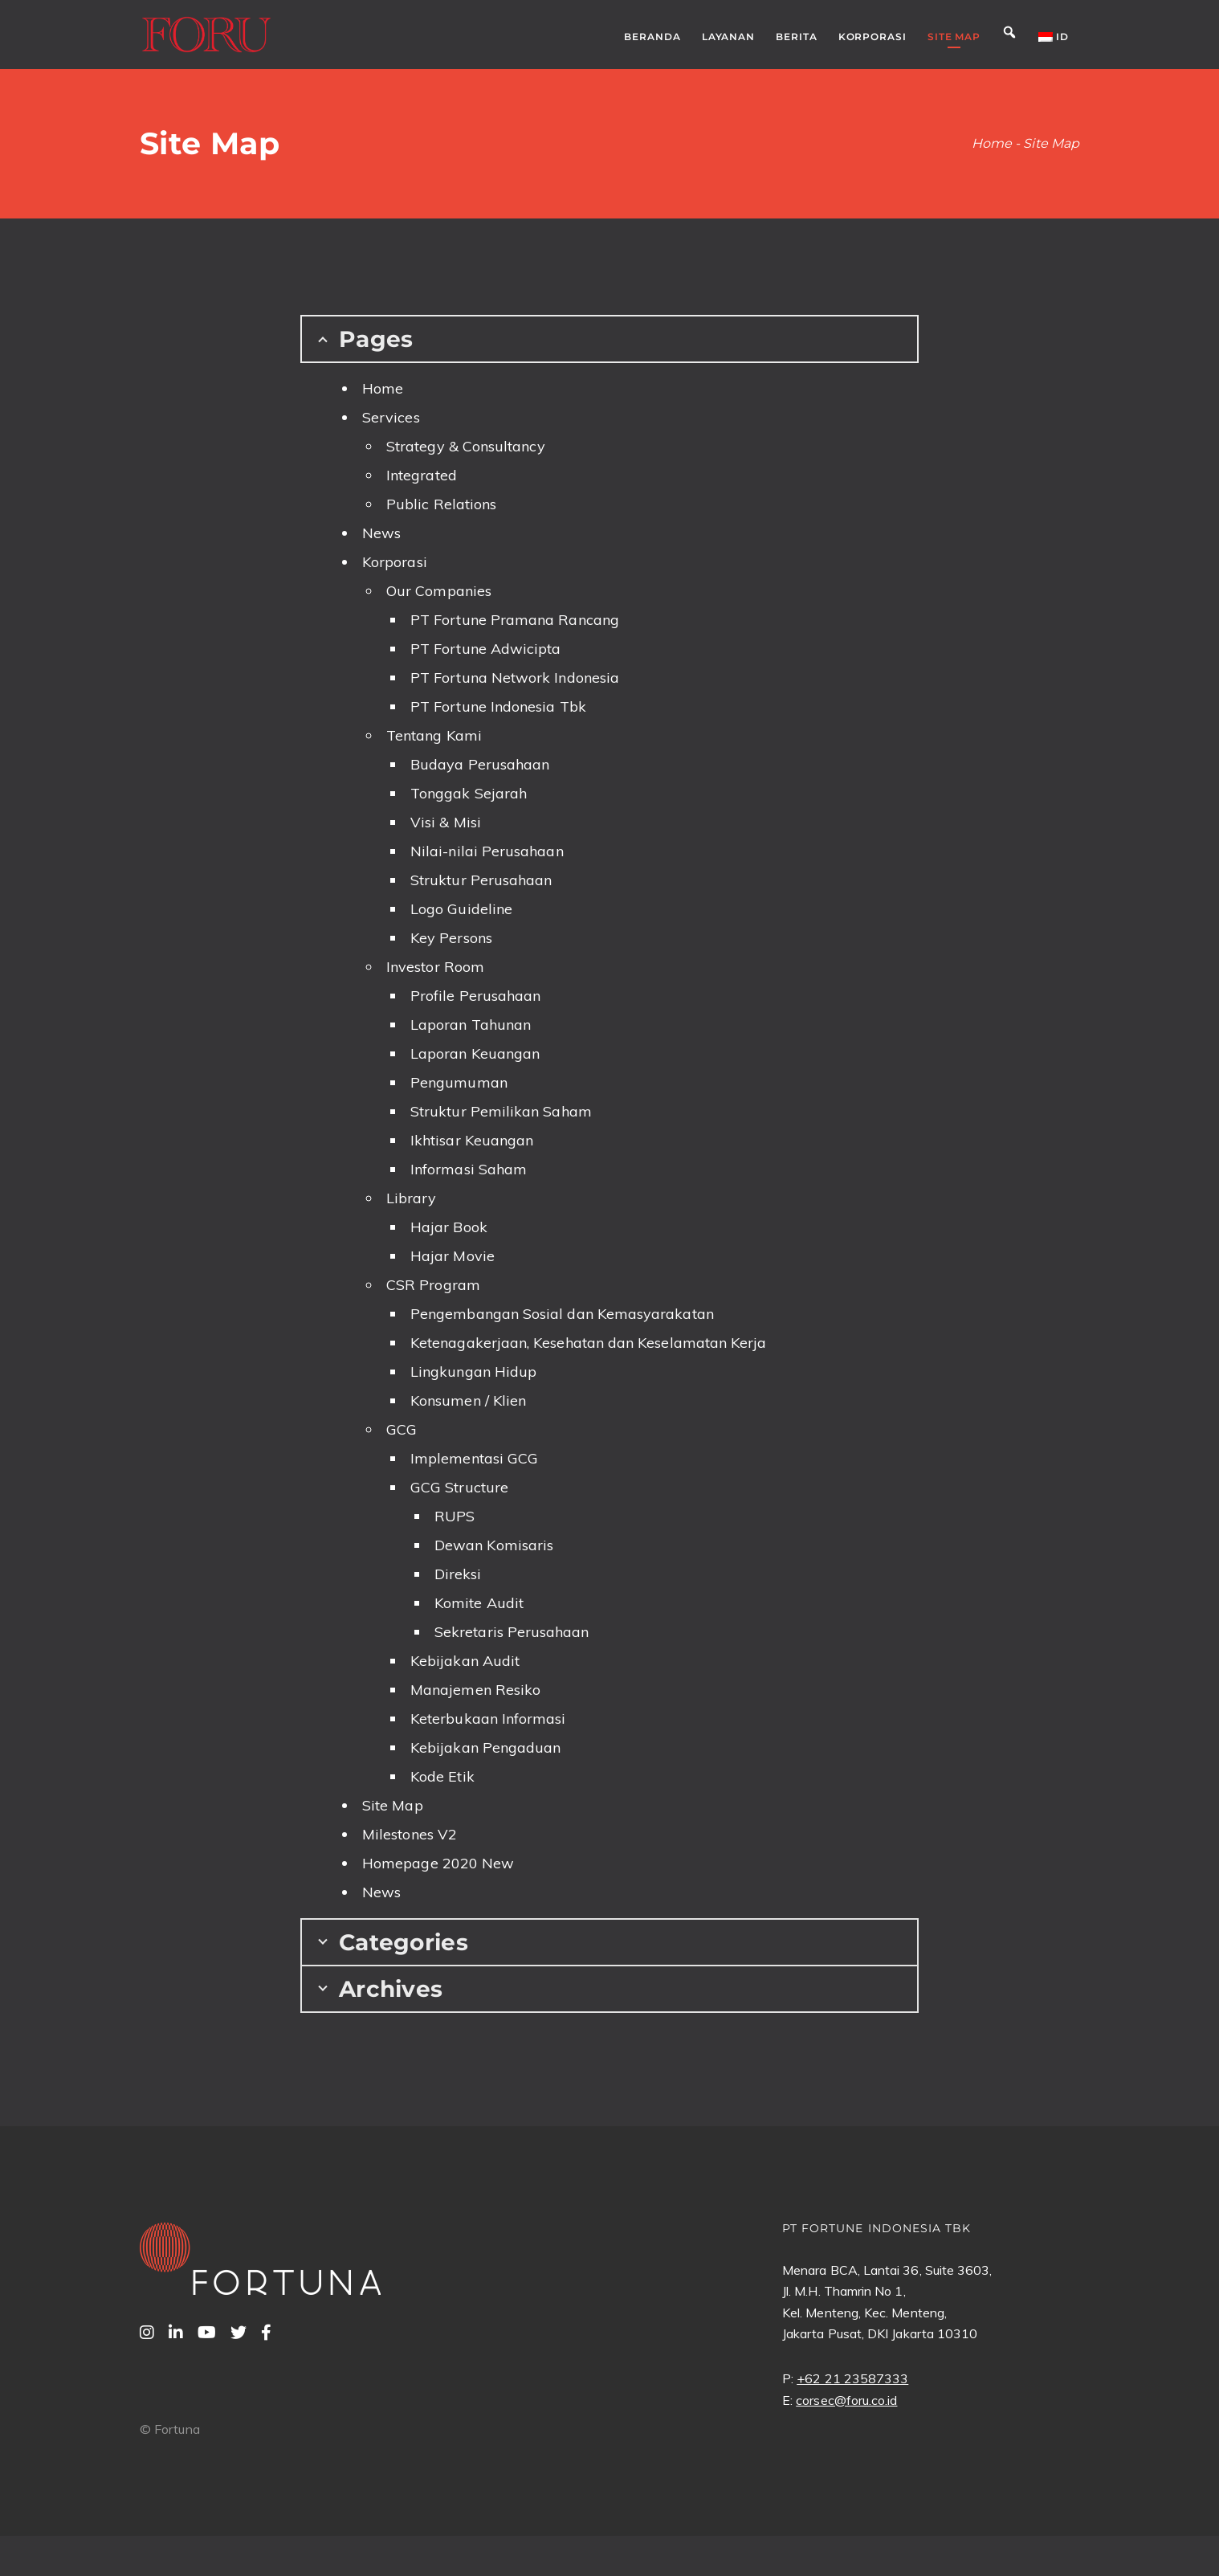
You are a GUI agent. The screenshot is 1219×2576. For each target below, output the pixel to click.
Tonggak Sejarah (468, 793)
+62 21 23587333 (852, 2378)
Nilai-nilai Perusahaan (487, 851)
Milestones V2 (409, 1834)
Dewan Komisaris (493, 1545)
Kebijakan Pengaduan (485, 1747)
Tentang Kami (434, 735)
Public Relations (441, 504)
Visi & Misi (445, 822)
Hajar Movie (452, 1256)
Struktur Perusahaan (481, 880)
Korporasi (394, 562)
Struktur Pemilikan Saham (501, 1111)
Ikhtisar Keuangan (471, 1140)
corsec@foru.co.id (846, 2400)
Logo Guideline (461, 909)
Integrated (421, 475)
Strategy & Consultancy (465, 446)
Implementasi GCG (474, 1458)
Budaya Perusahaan (479, 764)
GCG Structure (459, 1487)
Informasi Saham (468, 1169)
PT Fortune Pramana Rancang (514, 619)
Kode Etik (442, 1776)
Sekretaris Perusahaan (511, 1632)
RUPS (454, 1516)
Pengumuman (459, 1082)
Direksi (458, 1574)
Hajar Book (448, 1227)
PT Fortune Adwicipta (485, 648)
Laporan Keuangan (475, 1053)
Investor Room (435, 966)
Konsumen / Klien (468, 1400)
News (381, 533)
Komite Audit (479, 1603)
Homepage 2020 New (438, 1863)
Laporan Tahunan (470, 1024)
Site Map (392, 1805)
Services (391, 417)
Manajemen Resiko (475, 1689)
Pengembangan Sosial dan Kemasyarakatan (562, 1313)
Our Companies (438, 591)
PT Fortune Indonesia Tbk (498, 706)
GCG (401, 1429)
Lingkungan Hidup (473, 1371)
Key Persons (451, 938)
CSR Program (433, 1285)
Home (382, 388)
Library (411, 1198)
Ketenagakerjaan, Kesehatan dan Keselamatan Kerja (588, 1342)
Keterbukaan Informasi (488, 1718)
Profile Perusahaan (475, 995)
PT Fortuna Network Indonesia (514, 677)
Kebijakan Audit (465, 1660)
